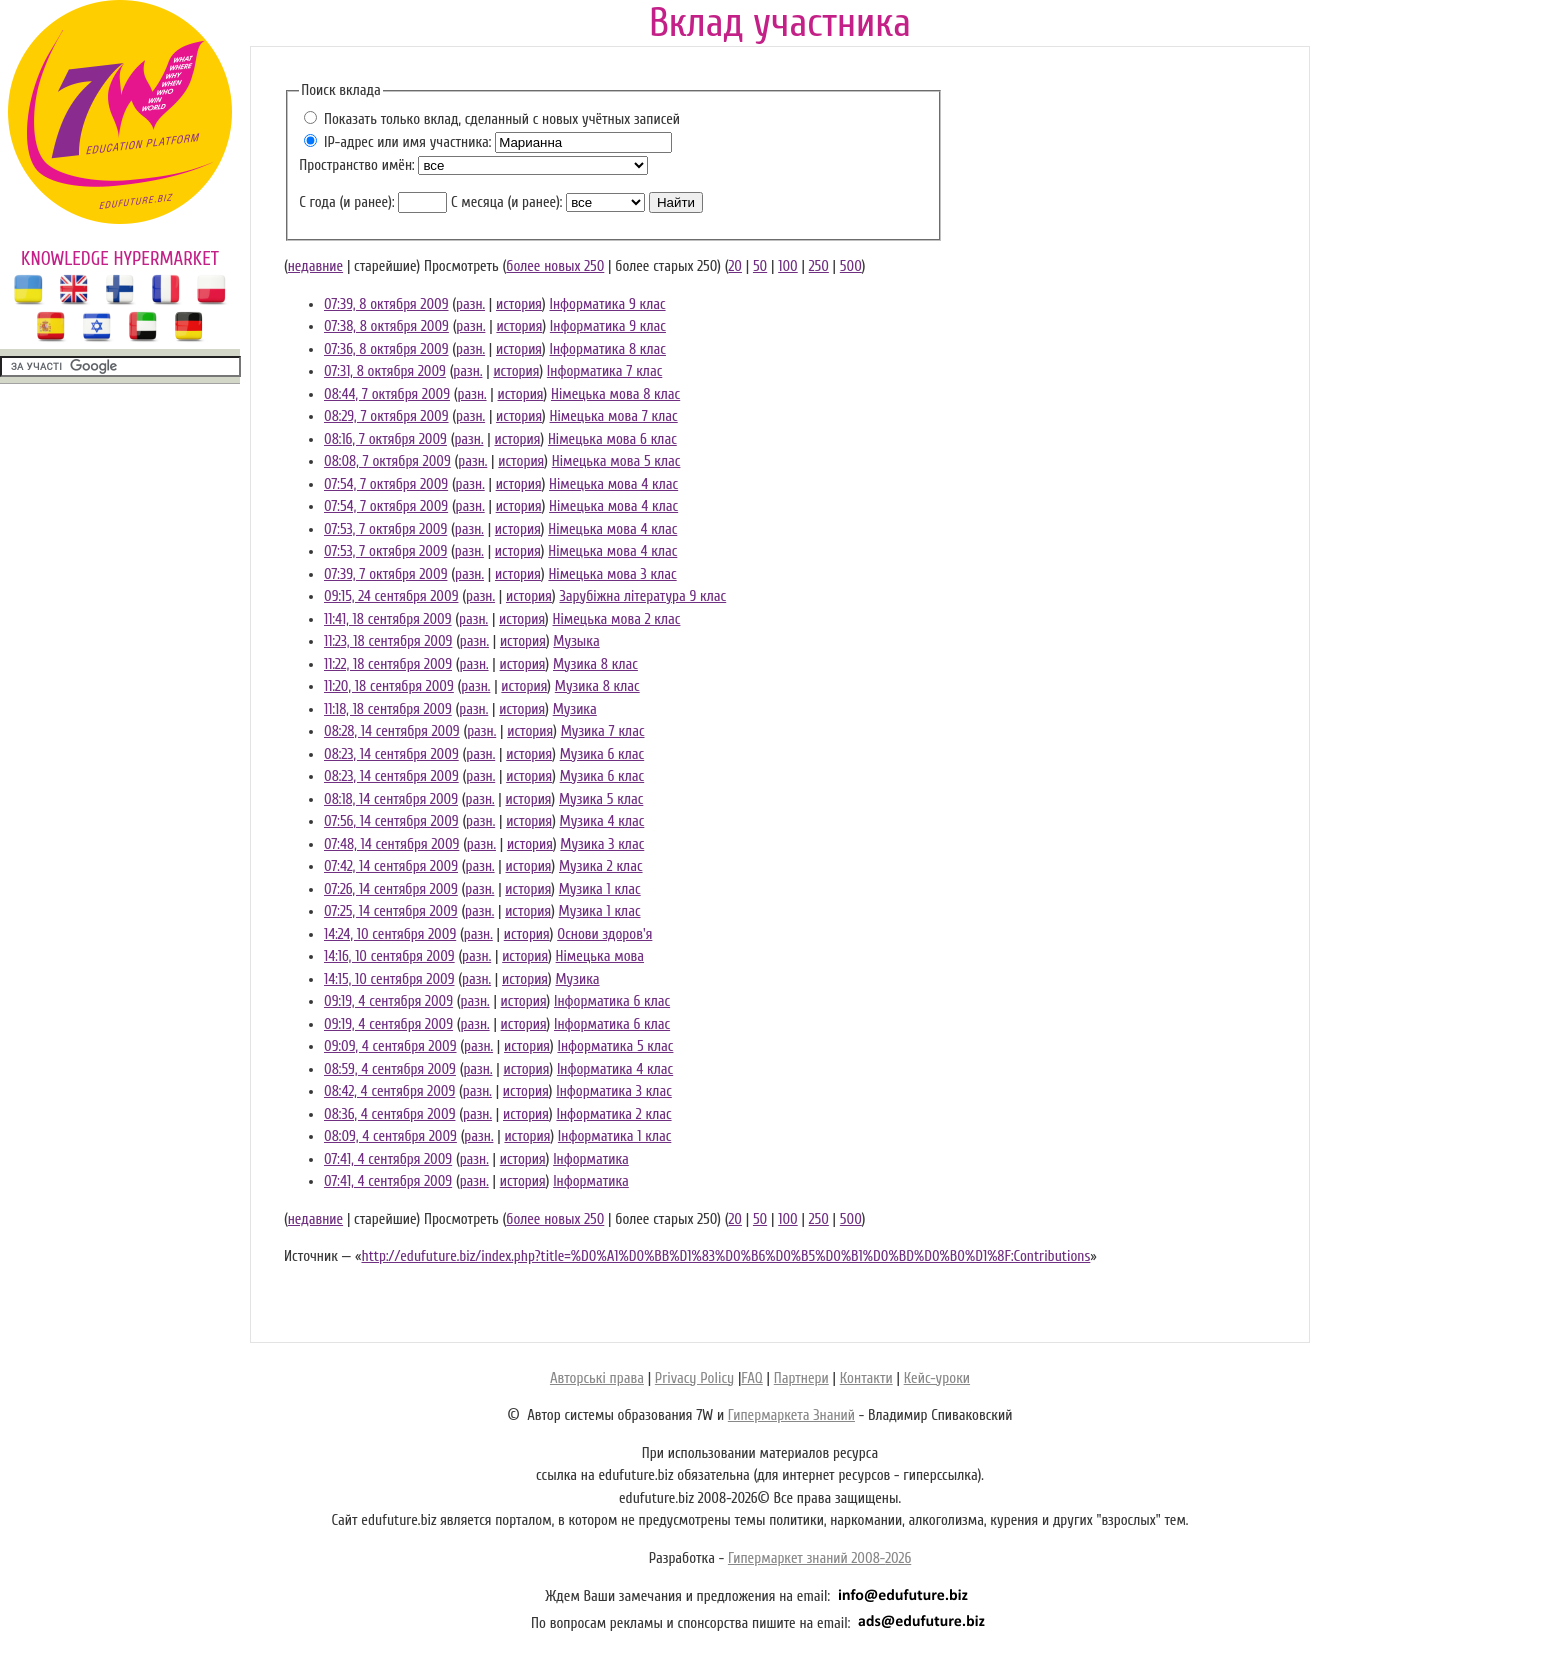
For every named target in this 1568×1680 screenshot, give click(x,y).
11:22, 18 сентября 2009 (388, 664)
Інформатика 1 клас (615, 1136)
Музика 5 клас (601, 799)
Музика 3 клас (602, 844)
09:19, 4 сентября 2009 (388, 1001)
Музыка (576, 641)
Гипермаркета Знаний (791, 1415)
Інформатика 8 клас (607, 349)
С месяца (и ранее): (506, 202)
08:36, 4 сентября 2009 (389, 1114)
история (519, 304)
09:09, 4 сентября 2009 (390, 1046)
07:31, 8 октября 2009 (385, 371)
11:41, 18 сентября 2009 (388, 619)
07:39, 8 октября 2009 (386, 304)
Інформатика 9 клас (607, 304)
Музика (575, 709)
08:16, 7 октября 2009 (385, 439)
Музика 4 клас (602, 821)
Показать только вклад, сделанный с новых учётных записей (502, 119)
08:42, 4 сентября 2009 (389, 1091)
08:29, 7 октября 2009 (386, 416)
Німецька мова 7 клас (614, 416)
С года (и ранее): (346, 202)
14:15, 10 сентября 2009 (389, 979)
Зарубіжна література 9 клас (642, 596)
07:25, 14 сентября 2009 (391, 911)
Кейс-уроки (937, 1378)
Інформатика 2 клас (613, 1114)
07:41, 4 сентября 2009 (388, 1159)
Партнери (801, 1378)
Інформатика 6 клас (612, 1001)
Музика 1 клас (600, 889)
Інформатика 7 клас (604, 371)
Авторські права (597, 1378)
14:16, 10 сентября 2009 (389, 956)
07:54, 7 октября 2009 (386, 484)
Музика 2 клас (601, 866)
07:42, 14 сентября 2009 (391, 866)
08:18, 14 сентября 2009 (391, 799)
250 (819, 266)
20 (735, 266)
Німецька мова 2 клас (617, 619)
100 (788, 266)
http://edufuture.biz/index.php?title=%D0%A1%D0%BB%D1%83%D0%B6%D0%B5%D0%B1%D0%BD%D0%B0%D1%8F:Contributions (725, 1256)
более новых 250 (555, 266)
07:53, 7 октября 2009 (385, 529)
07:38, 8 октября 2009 (386, 326)
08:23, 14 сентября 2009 (391, 754)
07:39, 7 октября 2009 (385, 574)
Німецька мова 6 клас (612, 439)
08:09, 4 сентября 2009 (390, 1136)
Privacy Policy (694, 1378)
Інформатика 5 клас (615, 1046)
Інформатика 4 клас (615, 1069)
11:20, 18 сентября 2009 (389, 686)
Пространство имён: (356, 165)
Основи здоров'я (604, 934)
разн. (470, 304)
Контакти (866, 1378)
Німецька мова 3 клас (612, 574)
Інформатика (591, 1159)
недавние (315, 266)
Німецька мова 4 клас (613, 484)
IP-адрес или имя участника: (407, 142)
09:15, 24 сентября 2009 (391, 596)
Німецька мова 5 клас (616, 461)
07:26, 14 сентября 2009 (391, 889)
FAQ (751, 1378)
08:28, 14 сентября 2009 (392, 731)
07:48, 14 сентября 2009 (391, 844)
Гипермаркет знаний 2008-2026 (819, 1558)
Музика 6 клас (602, 754)
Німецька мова (600, 956)
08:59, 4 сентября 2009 (390, 1069)
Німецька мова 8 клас (615, 394)
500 (851, 266)
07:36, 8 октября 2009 (386, 349)
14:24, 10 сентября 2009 (390, 934)
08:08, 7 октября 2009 (387, 461)
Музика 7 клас (603, 731)
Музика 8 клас (595, 664)
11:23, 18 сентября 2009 (388, 641)
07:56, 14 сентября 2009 (391, 821)
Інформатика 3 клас (614, 1091)
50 (760, 266)
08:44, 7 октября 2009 (387, 394)
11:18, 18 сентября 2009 (388, 709)
